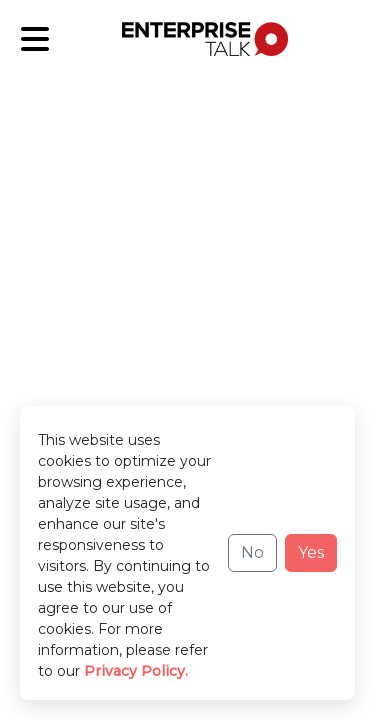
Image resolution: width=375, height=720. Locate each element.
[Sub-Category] (35, 39)
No (252, 552)
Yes (311, 552)
